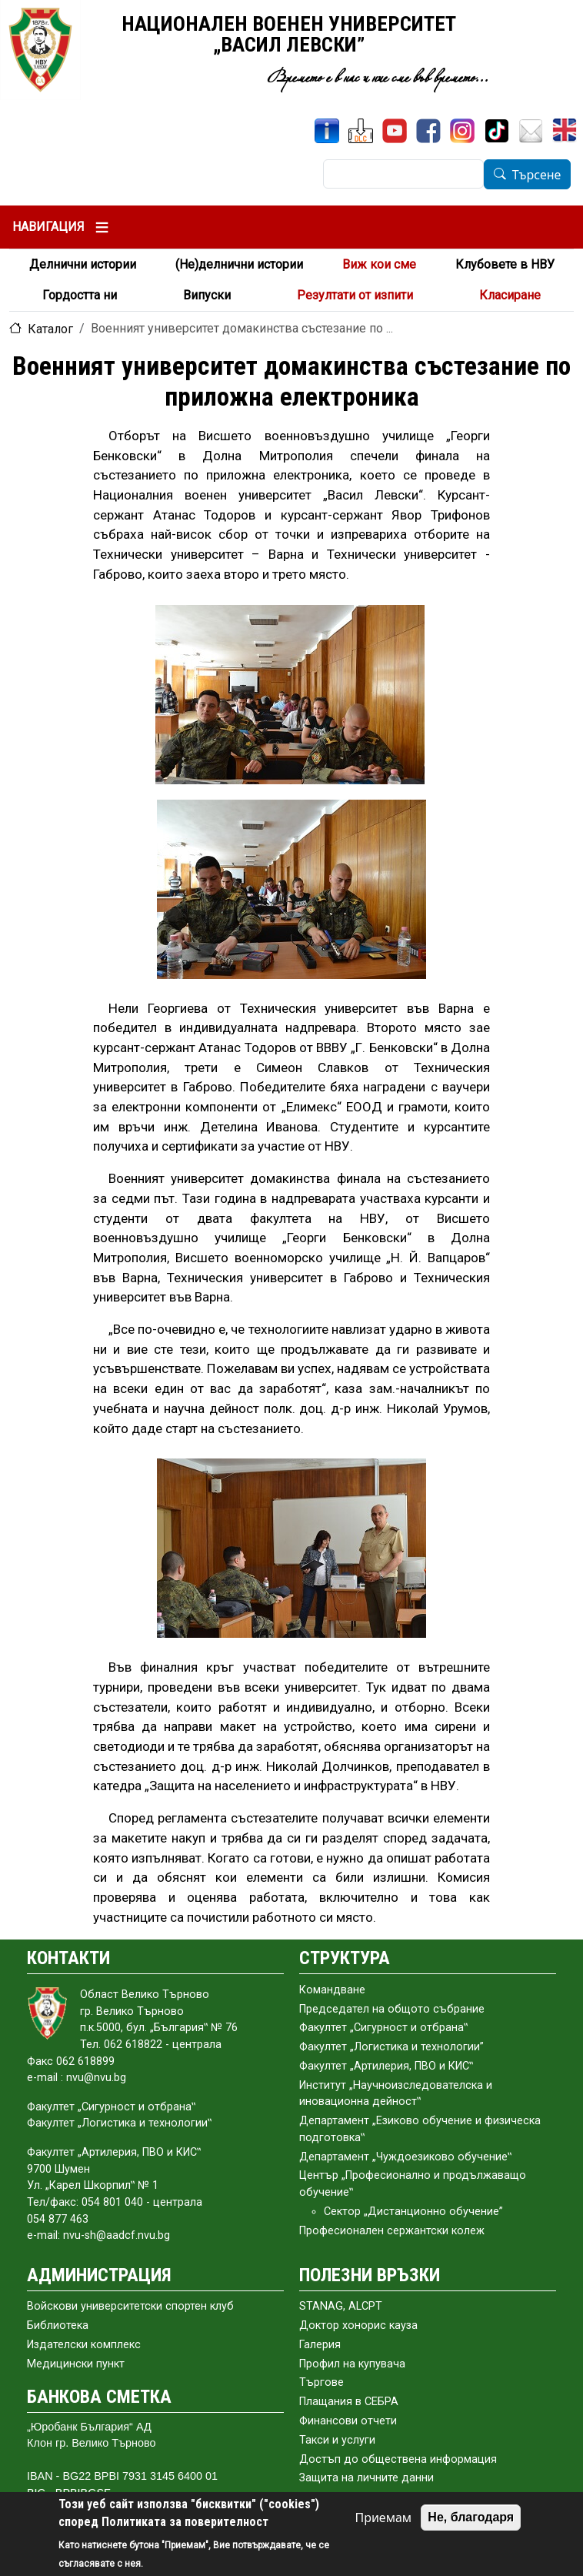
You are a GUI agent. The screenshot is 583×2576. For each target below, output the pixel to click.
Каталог (50, 329)
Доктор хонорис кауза (358, 2325)
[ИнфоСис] (326, 131)
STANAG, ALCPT (340, 2306)
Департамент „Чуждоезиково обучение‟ (405, 2156)
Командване (332, 1989)
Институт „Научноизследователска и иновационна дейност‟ (395, 2094)
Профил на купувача (352, 2364)
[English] (566, 131)
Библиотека (57, 2325)
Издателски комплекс (84, 2344)
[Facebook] (428, 131)
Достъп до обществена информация (398, 2459)
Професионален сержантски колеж (392, 2230)
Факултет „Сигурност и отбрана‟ (383, 2027)
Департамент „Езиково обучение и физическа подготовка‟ (420, 2129)
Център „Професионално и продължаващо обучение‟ (412, 2184)
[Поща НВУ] (530, 131)
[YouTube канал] (394, 131)
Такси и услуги (337, 2440)
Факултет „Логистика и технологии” (391, 2046)
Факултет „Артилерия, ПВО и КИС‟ (386, 2066)
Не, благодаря (471, 2517)
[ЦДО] (360, 131)
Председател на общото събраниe (392, 2009)
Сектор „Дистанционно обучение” (413, 2211)
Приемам (383, 2517)
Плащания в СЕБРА (348, 2401)
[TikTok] (496, 131)
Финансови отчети (348, 2420)
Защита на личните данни (366, 2477)
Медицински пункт (76, 2364)
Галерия (320, 2344)
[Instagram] (462, 131)
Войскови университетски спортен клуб (130, 2306)
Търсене (536, 174)
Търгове (321, 2382)
